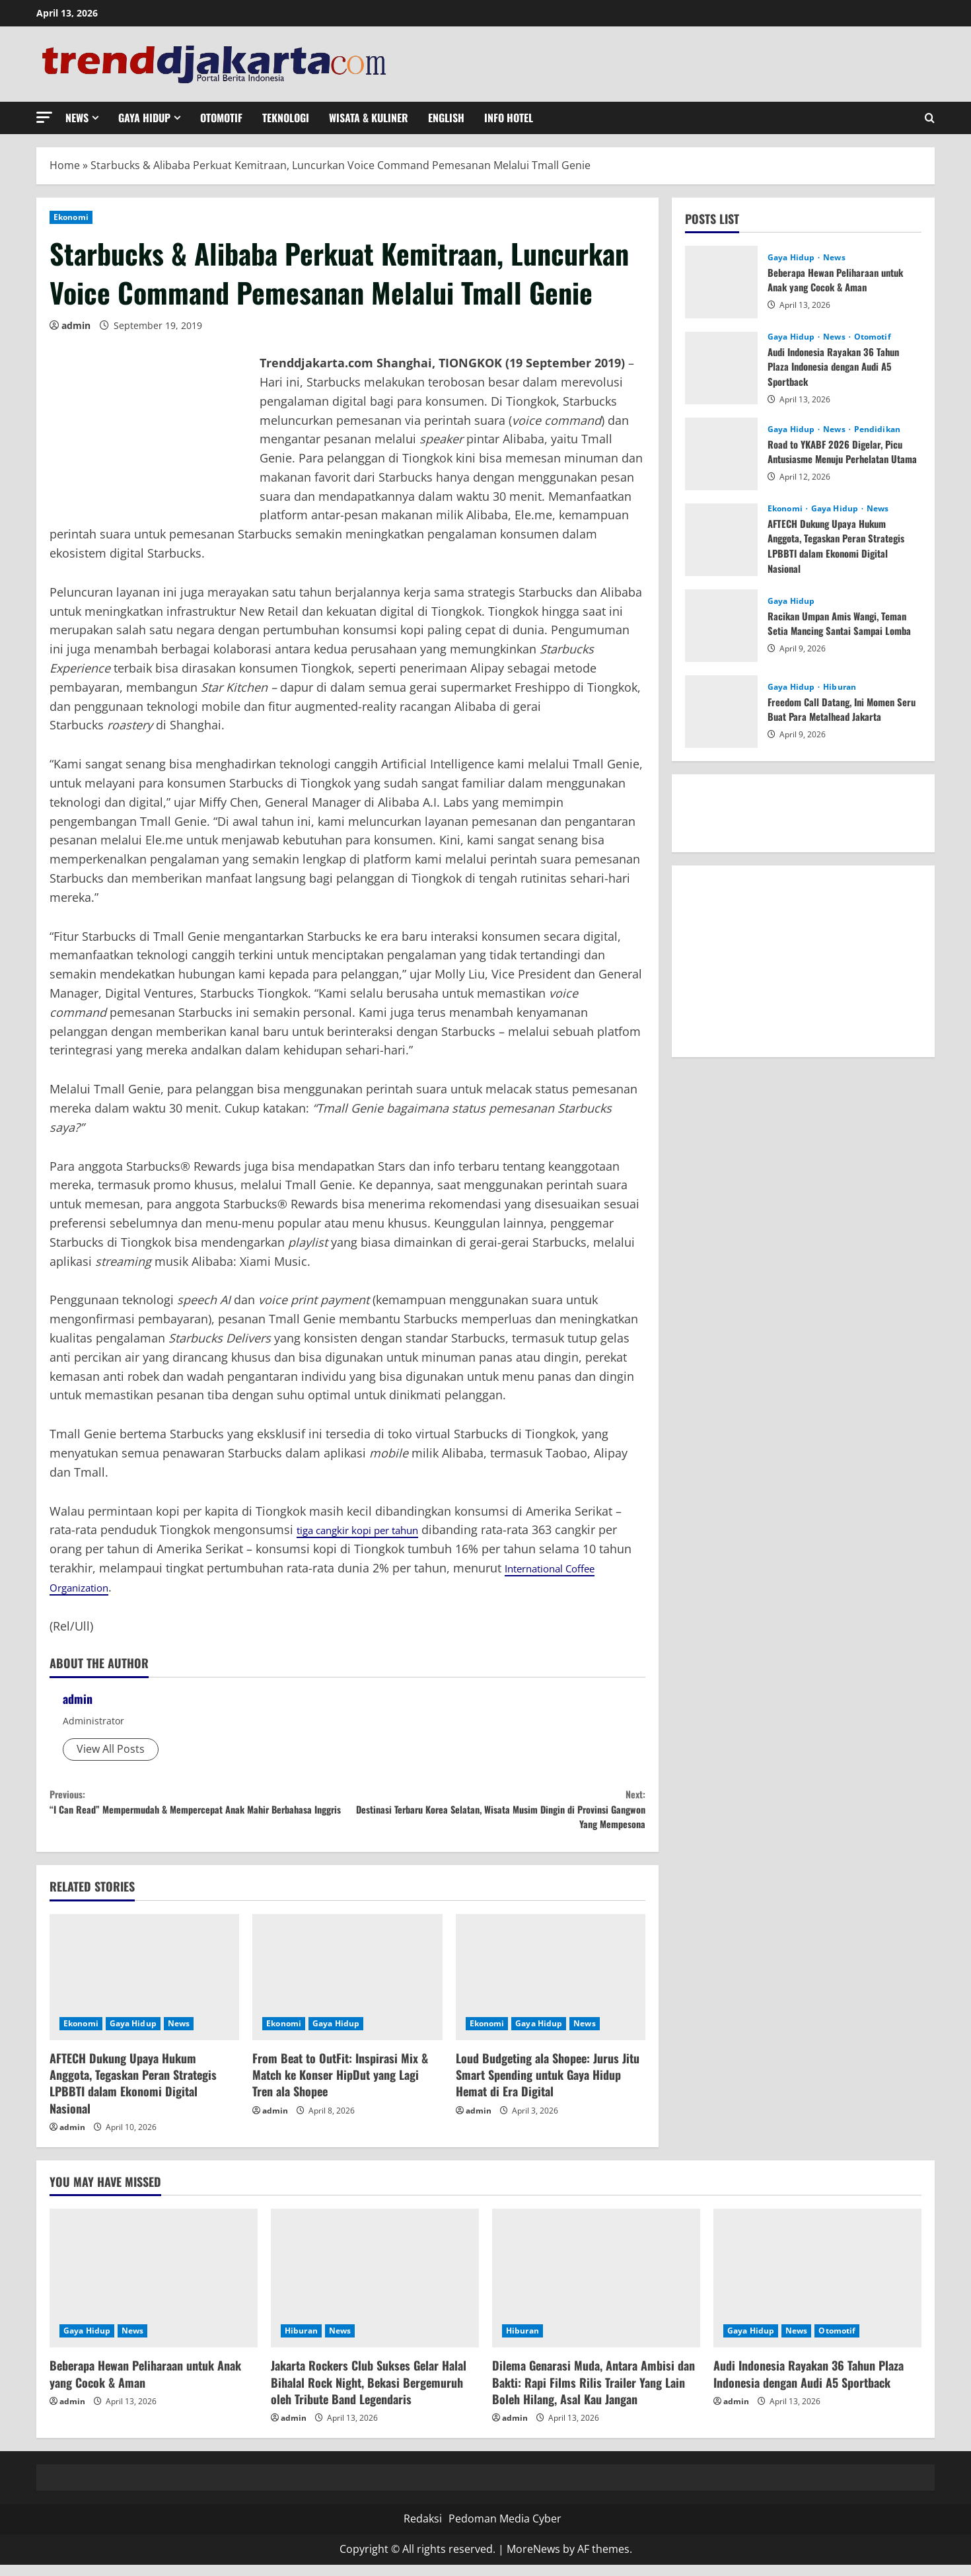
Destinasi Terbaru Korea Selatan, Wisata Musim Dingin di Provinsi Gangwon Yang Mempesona (496, 1815)
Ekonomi (71, 217)
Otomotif (221, 118)
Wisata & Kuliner (368, 118)
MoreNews (533, 2561)
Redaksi (423, 2530)
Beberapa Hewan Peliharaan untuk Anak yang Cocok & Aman (841, 279)
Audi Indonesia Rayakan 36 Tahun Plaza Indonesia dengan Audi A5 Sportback (839, 366)
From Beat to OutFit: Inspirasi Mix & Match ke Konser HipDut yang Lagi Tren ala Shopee (340, 2086)
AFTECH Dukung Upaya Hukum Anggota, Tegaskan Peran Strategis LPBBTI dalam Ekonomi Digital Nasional (133, 2095)
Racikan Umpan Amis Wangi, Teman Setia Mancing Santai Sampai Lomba (843, 623)
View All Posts (111, 1749)
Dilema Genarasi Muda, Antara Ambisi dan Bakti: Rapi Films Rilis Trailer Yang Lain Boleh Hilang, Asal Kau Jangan (593, 2394)
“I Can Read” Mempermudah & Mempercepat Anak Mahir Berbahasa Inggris (198, 1815)
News (77, 118)
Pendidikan (877, 423)
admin (75, 325)
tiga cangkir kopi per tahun (371, 1529)
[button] (44, 117)
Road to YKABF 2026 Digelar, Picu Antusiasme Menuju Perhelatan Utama (840, 452)
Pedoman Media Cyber (505, 2530)
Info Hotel (508, 118)
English (446, 118)
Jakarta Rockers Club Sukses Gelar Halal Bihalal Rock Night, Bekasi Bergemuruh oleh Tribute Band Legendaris (368, 2394)
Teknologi (285, 118)
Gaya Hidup (144, 118)
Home (65, 165)
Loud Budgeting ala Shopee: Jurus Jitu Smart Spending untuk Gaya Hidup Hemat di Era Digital (547, 2086)
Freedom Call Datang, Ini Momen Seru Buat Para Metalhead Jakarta (840, 709)
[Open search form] (930, 118)
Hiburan (839, 687)
